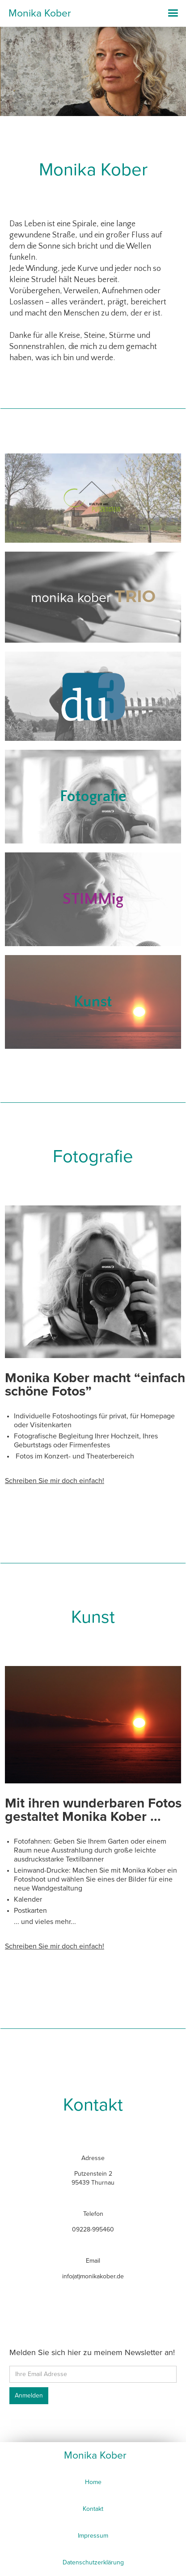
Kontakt (93, 2509)
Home (93, 2482)
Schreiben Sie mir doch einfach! (54, 1480)
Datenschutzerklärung (93, 2562)
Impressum (93, 2535)
